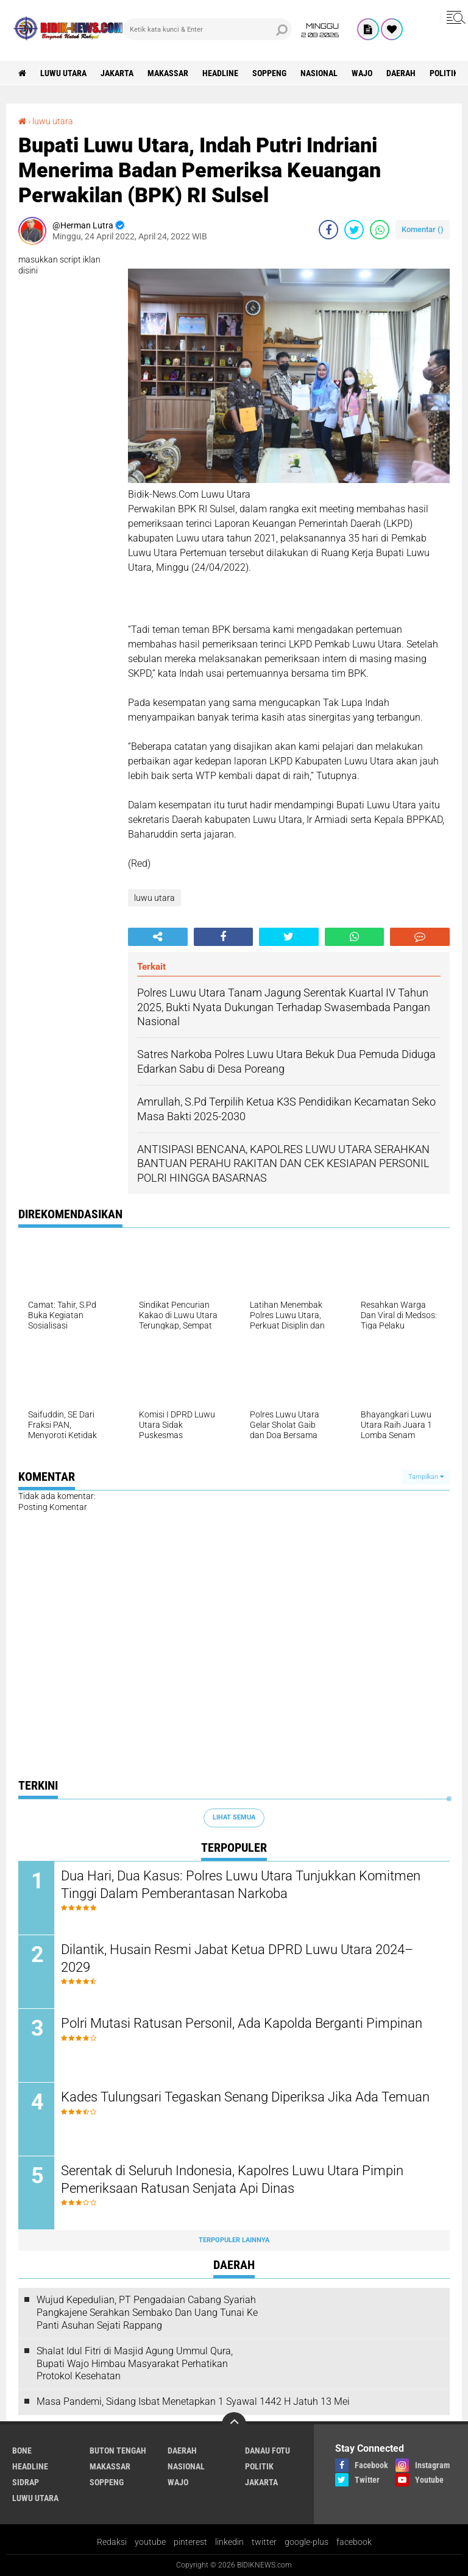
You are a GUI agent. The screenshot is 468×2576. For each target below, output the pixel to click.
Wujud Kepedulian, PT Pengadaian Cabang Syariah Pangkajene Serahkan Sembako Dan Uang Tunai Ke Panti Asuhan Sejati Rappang (147, 2312)
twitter (264, 2542)
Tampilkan (426, 1477)
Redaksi (112, 2542)
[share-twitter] (354, 229)
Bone (22, 2450)
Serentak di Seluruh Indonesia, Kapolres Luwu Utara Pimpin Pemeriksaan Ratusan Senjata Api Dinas (232, 2179)
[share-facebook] (328, 229)
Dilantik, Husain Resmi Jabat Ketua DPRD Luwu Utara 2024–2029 (237, 1958)
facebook (354, 2542)
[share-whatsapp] (379, 229)
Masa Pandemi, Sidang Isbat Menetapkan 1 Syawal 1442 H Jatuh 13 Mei (193, 2401)
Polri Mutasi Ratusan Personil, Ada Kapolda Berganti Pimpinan (241, 2023)
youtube (150, 2542)
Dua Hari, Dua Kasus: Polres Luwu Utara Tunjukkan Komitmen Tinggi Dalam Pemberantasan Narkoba (240, 1884)
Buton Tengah (118, 2450)
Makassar (167, 73)
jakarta (117, 73)
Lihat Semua (234, 1817)
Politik (444, 73)
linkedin (229, 2542)
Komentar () (423, 229)
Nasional (319, 73)
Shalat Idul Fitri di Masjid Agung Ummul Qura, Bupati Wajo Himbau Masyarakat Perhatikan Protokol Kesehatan (135, 2363)
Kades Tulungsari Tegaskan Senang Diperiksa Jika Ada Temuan (245, 2097)
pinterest (190, 2542)
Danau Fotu (267, 2450)
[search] (207, 29)
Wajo (362, 73)
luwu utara (63, 73)
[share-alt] (158, 937)
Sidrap (25, 2482)
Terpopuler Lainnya (234, 2240)
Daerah (401, 73)
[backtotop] (234, 2424)
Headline (220, 73)
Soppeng (269, 73)
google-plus (306, 2542)
